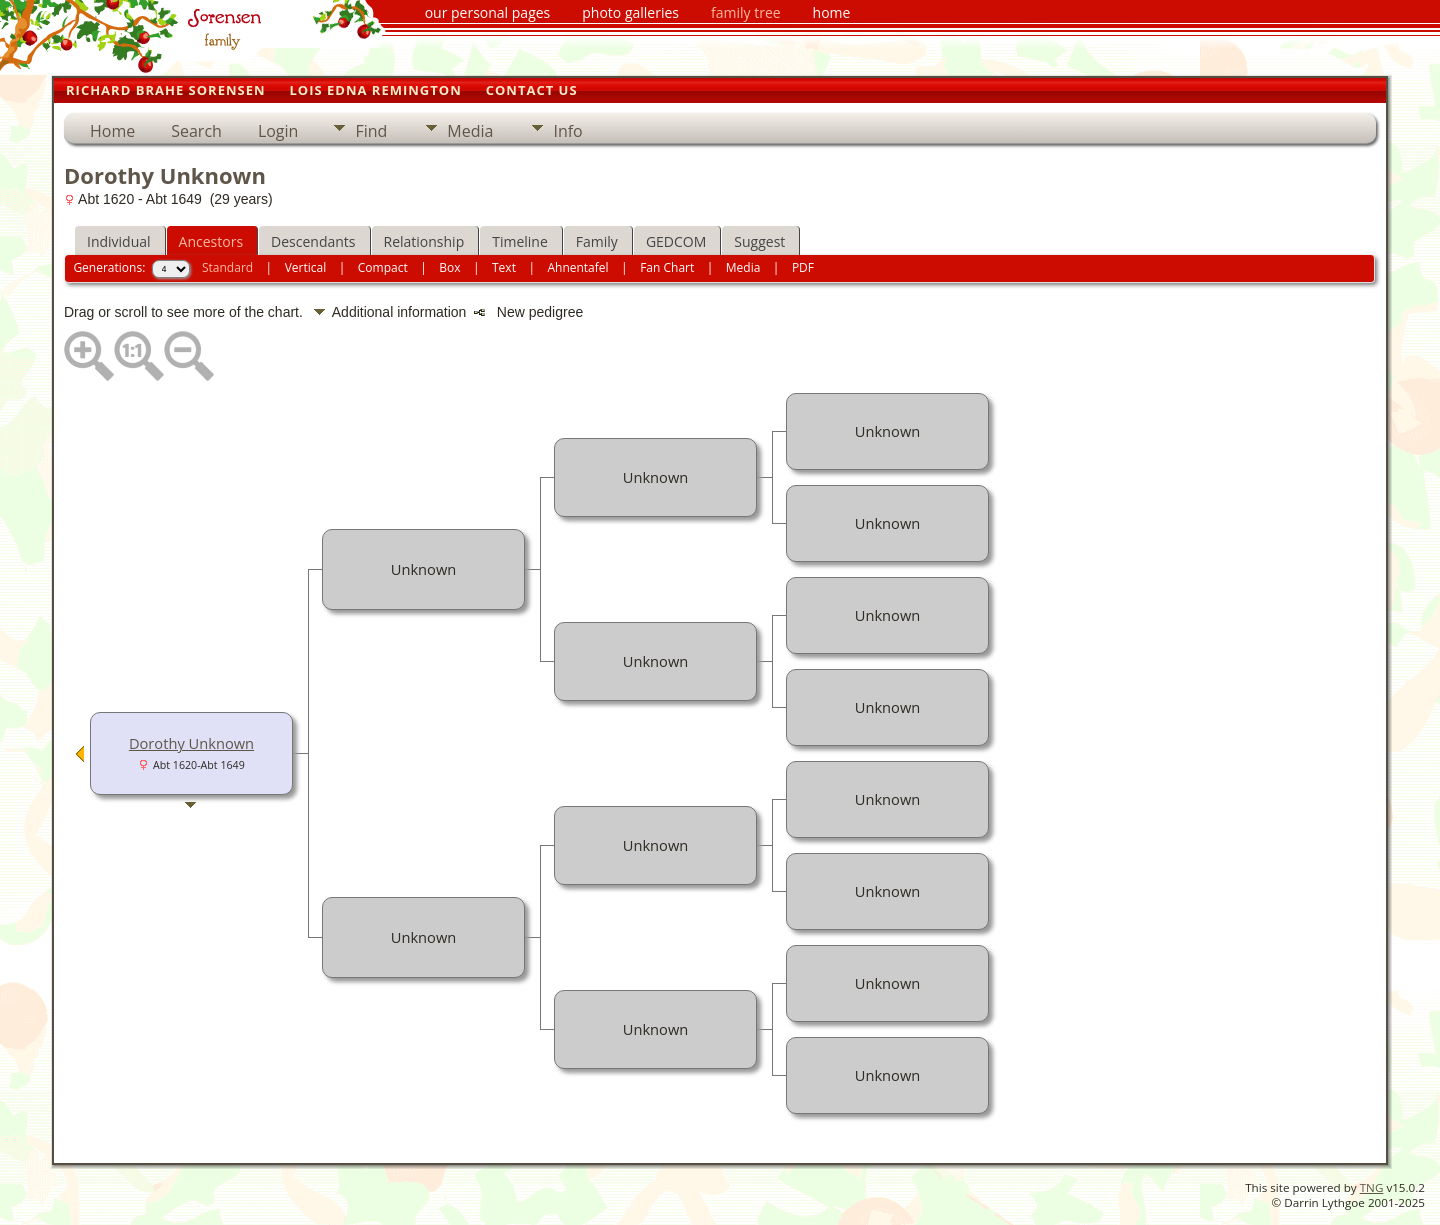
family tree (746, 12)
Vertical (306, 267)
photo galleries (630, 12)
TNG (1372, 1187)
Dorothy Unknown (191, 743)
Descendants (313, 241)
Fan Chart (667, 267)
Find (371, 131)
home (832, 12)
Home (112, 131)
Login (278, 131)
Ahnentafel (577, 267)
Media (470, 131)
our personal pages (488, 12)
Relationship (424, 241)
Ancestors (211, 241)
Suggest (759, 241)
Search (196, 131)
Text (504, 267)
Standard (227, 267)
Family (597, 241)
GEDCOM (676, 241)
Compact (383, 267)
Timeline (520, 241)
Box (449, 267)
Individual (119, 241)
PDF (803, 267)
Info (567, 131)
